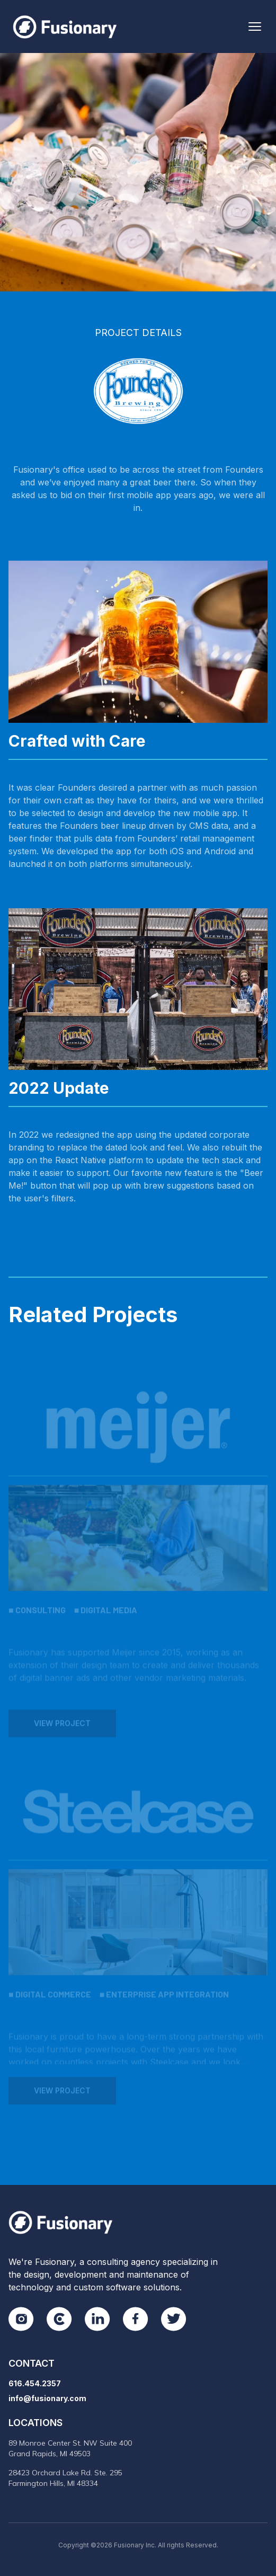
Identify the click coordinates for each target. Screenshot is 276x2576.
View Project (62, 1729)
